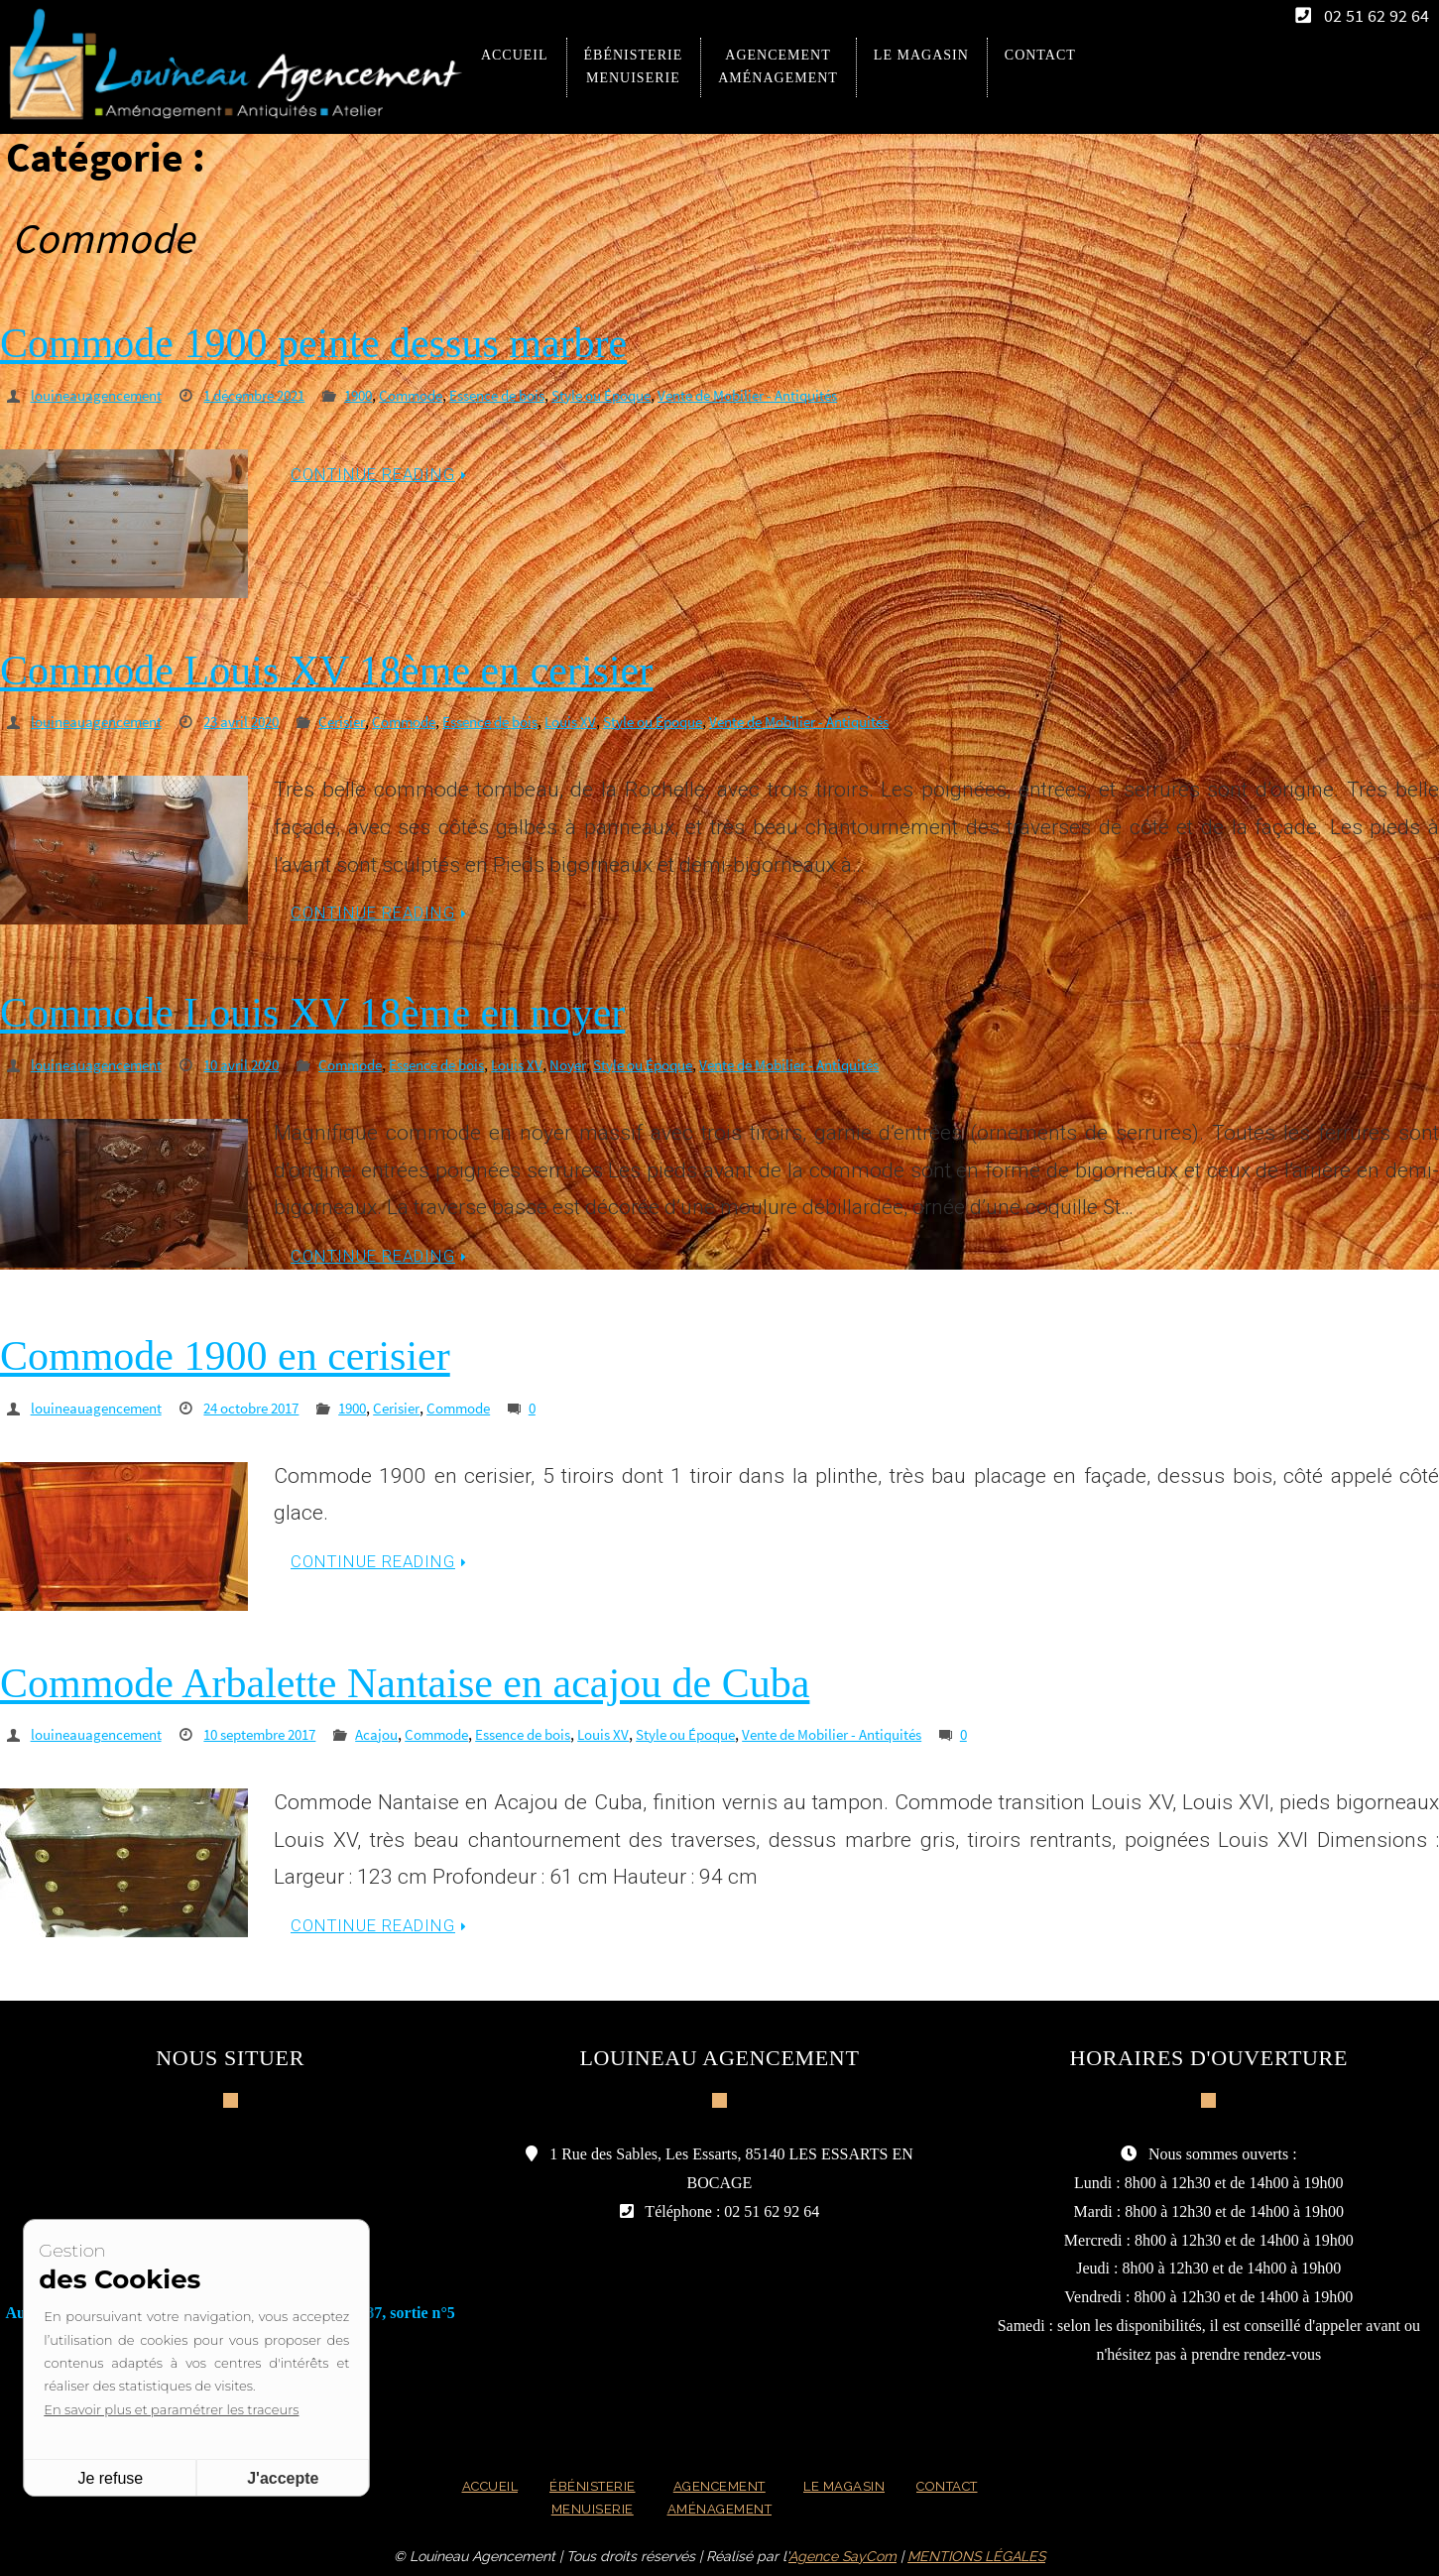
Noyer (605, 1062)
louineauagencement (102, 395)
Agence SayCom (842, 2556)
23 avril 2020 (255, 720)
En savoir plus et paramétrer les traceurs (173, 2409)
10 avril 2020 (255, 1062)
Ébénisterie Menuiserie (585, 2496)
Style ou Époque (648, 395)
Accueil (479, 2484)
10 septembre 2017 (277, 1731)
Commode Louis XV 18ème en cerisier (326, 669)
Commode (440, 395)
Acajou (402, 1731)
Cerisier (362, 720)
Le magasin (846, 2484)
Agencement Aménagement (716, 2496)
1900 (383, 395)
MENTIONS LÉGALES (976, 2556)
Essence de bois (534, 395)
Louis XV (610, 720)
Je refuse (112, 2478)
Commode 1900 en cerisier (225, 1353)
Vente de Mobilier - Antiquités (806, 395)
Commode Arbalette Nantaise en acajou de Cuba (404, 1680)
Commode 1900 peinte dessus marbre (313, 343)
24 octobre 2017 (267, 1404)
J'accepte (284, 2478)
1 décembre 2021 (270, 395)
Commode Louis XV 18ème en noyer (312, 1011)
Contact (956, 2484)
